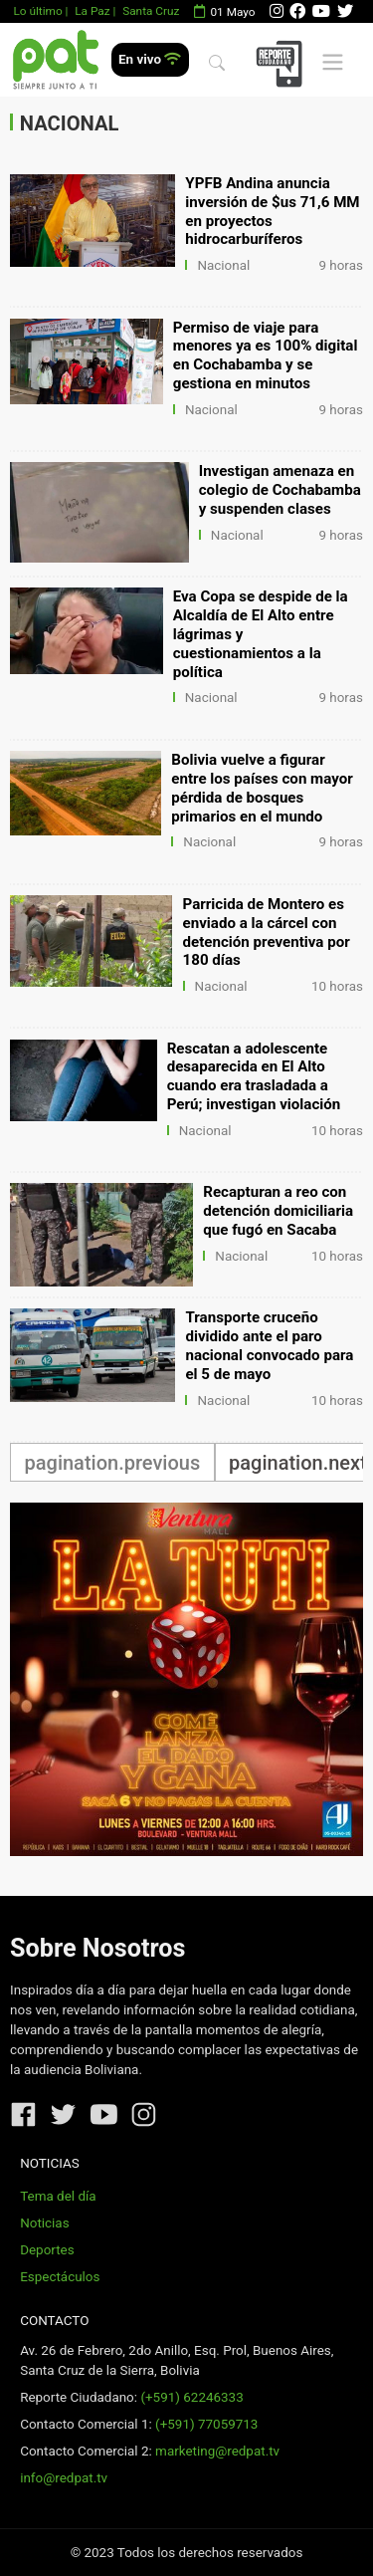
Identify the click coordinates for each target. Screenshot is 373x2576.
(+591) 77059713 (206, 2424)
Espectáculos (59, 2276)
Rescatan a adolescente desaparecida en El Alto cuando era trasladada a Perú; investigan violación (254, 1077)
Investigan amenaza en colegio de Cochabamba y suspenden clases (280, 490)
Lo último (37, 11)
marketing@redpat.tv (217, 2451)
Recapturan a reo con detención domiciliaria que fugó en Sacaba (278, 1211)
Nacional (223, 265)
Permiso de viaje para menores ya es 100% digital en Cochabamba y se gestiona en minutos (265, 356)
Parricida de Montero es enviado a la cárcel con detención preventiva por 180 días (266, 932)
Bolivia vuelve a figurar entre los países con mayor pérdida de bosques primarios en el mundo (262, 788)
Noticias (44, 2223)
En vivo (149, 59)
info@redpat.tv (63, 2477)
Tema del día (57, 2196)
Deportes (47, 2249)
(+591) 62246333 (191, 2397)
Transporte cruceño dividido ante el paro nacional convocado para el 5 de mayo (269, 1345)
